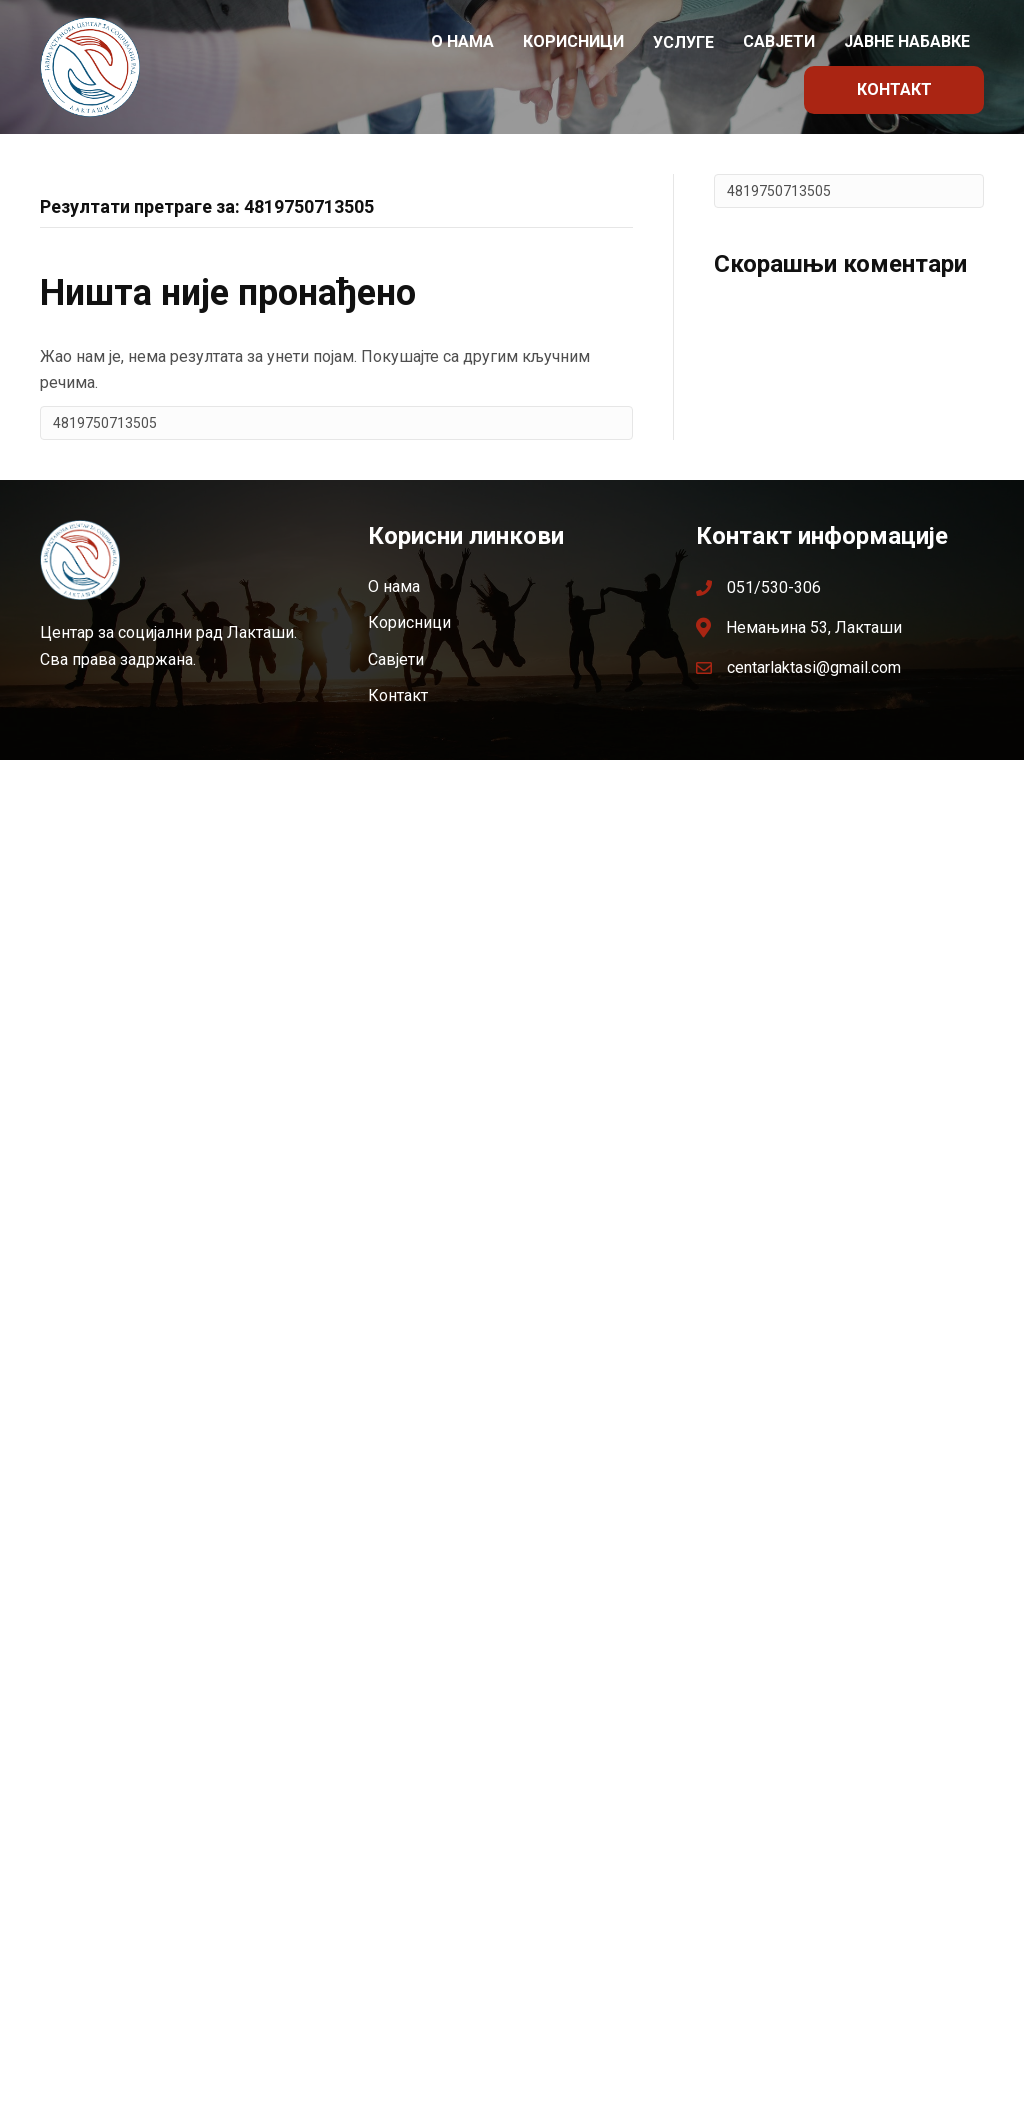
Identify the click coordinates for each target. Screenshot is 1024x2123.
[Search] (336, 423)
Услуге (683, 42)
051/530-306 (774, 587)
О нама (462, 41)
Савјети (779, 41)
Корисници (573, 41)
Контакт (894, 89)
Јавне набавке (907, 41)
